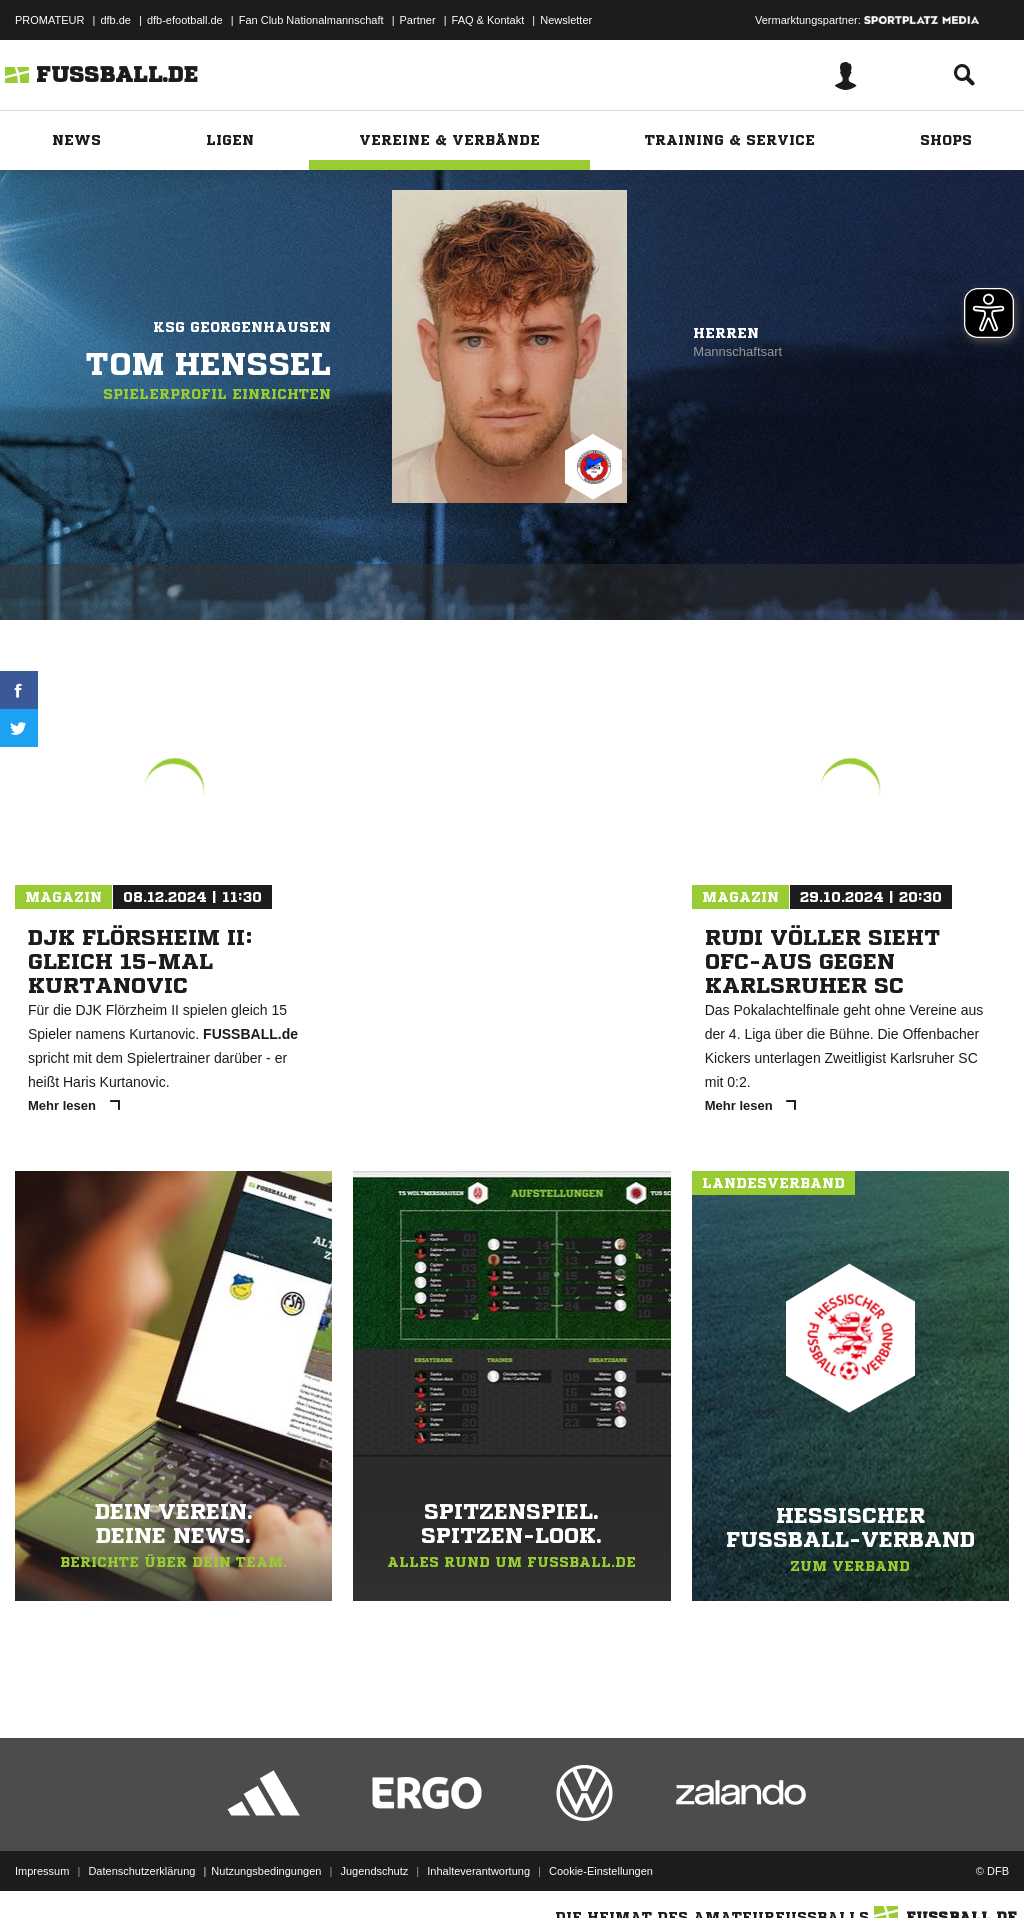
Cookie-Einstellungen (601, 1871)
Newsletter (566, 20)
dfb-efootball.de (185, 20)
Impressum (42, 1871)
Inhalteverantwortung (478, 1871)
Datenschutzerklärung (141, 1871)
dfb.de (115, 20)
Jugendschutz (374, 1871)
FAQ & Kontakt (488, 20)
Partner (418, 20)
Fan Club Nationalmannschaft (311, 20)
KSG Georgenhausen (242, 327)
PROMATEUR (49, 20)
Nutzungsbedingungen (266, 1871)
